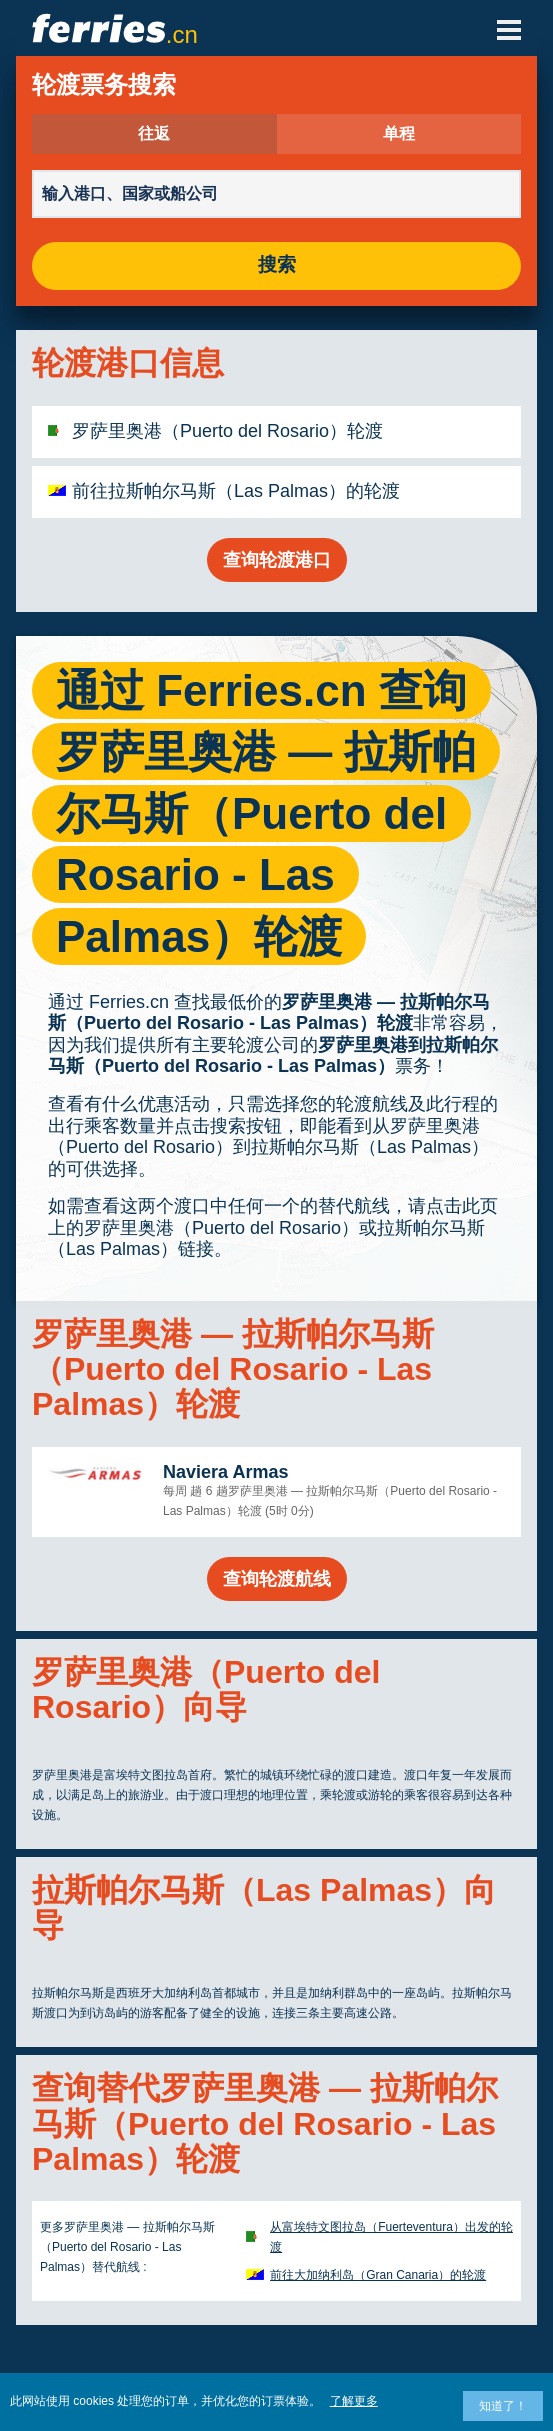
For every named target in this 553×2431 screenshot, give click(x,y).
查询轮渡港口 (277, 560)
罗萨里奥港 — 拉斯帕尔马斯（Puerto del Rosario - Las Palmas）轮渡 (269, 1013)
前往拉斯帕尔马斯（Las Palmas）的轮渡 (236, 491)
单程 (399, 134)
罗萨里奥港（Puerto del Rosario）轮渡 (227, 431)
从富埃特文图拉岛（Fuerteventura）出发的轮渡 (391, 2237)
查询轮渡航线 (277, 1579)
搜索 (277, 265)
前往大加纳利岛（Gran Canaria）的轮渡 (378, 2275)
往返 (154, 134)
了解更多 (354, 2401)
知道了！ (503, 2406)
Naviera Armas (225, 1472)
